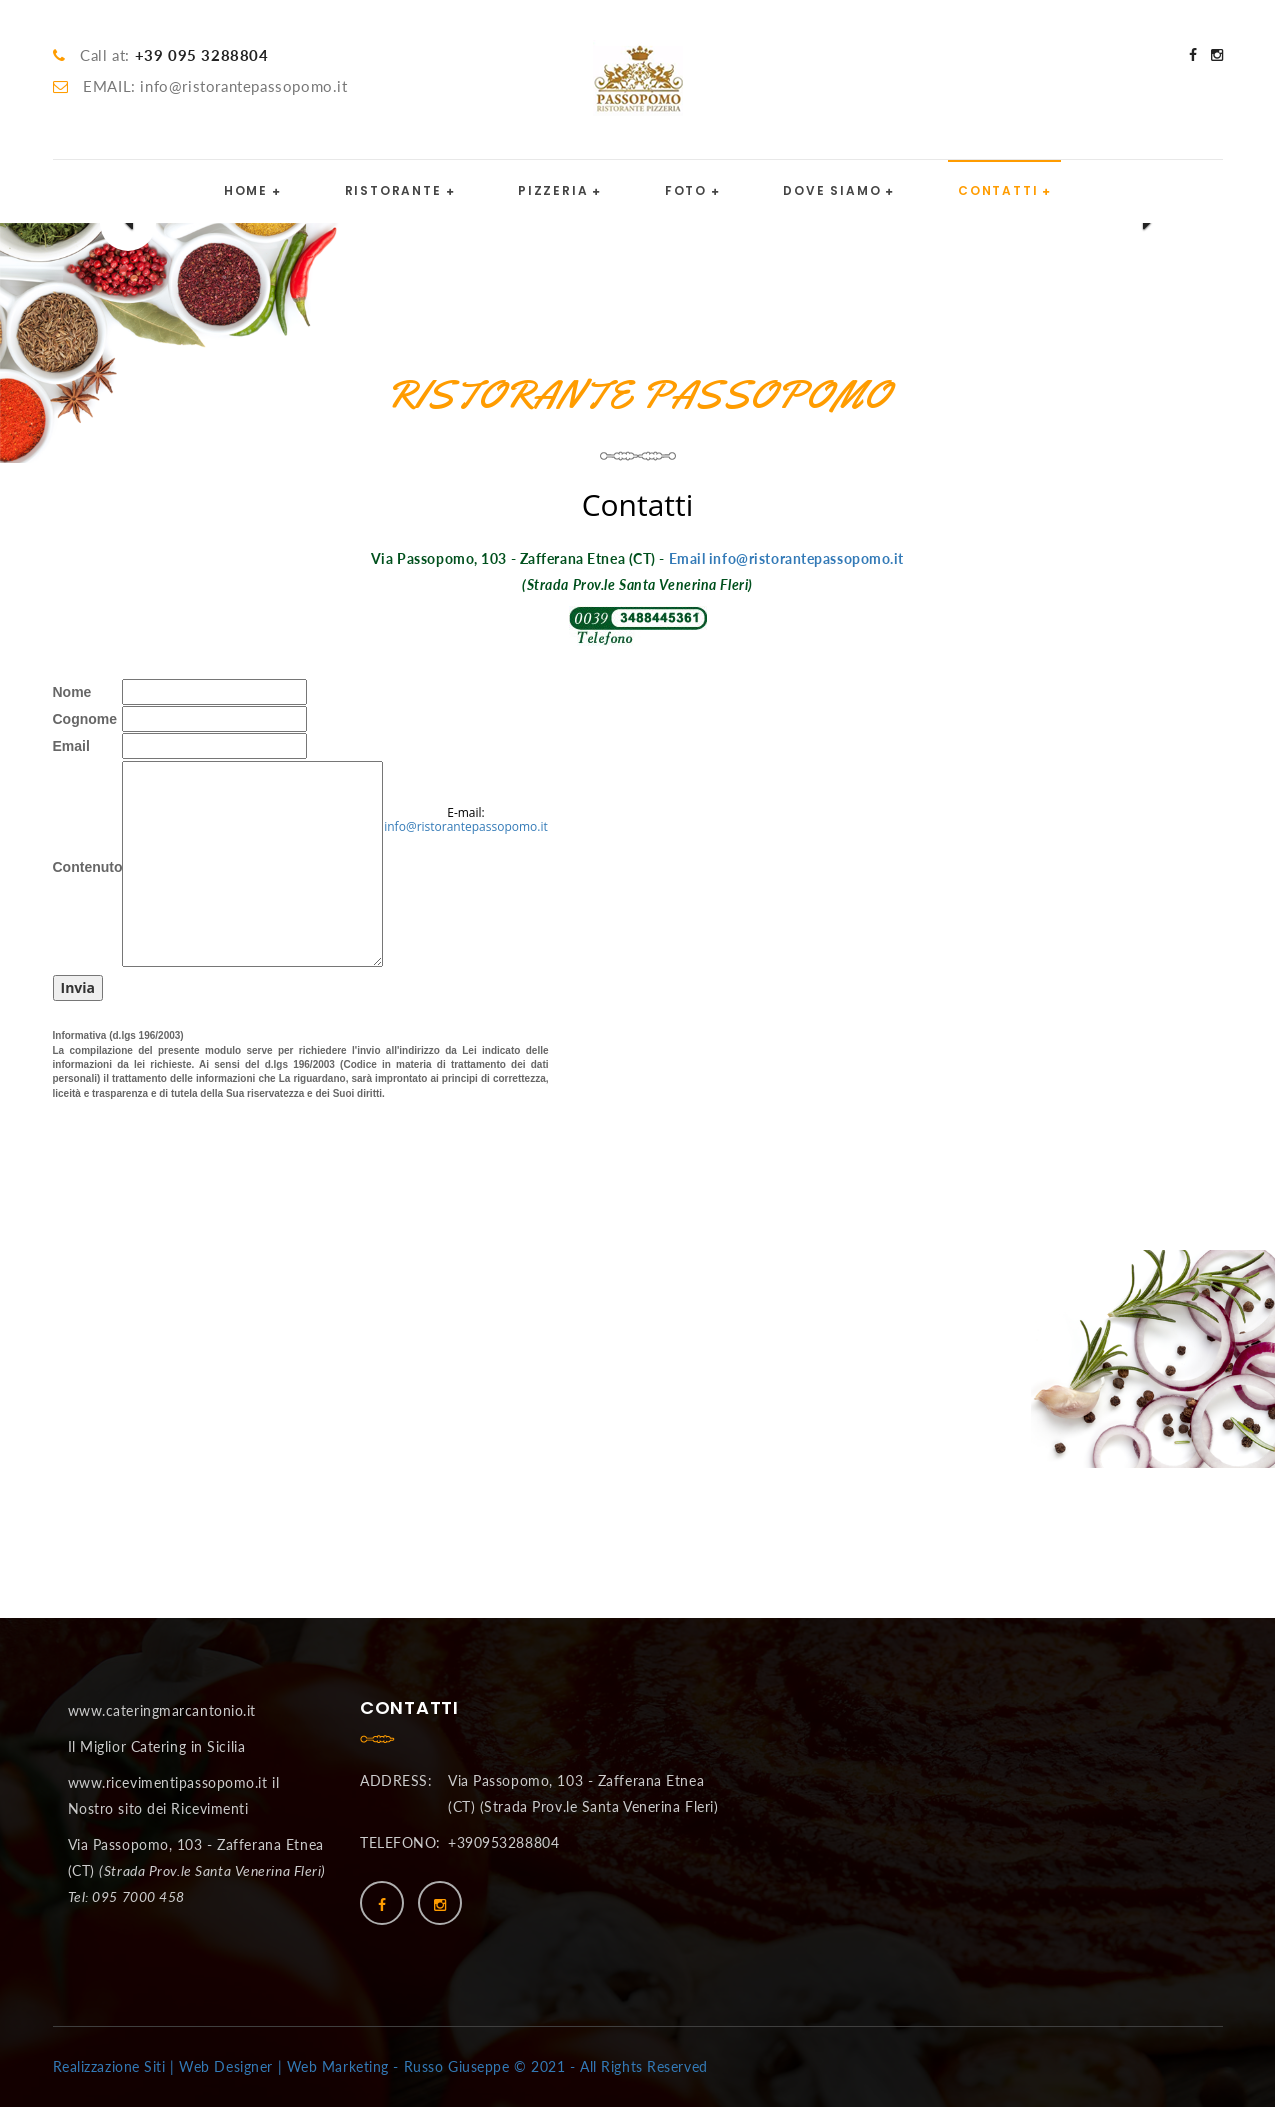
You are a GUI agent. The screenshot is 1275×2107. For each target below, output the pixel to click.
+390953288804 (503, 1842)
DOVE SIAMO (832, 190)
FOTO (686, 190)
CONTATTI (998, 190)
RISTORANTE (393, 190)
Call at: (174, 55)
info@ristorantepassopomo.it (466, 826)
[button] (128, 223)
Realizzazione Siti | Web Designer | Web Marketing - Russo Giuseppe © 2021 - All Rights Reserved (380, 2066)
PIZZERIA (553, 190)
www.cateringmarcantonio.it (162, 1710)
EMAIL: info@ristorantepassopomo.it (215, 86)
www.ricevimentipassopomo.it (168, 1782)
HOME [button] (246, 190)
